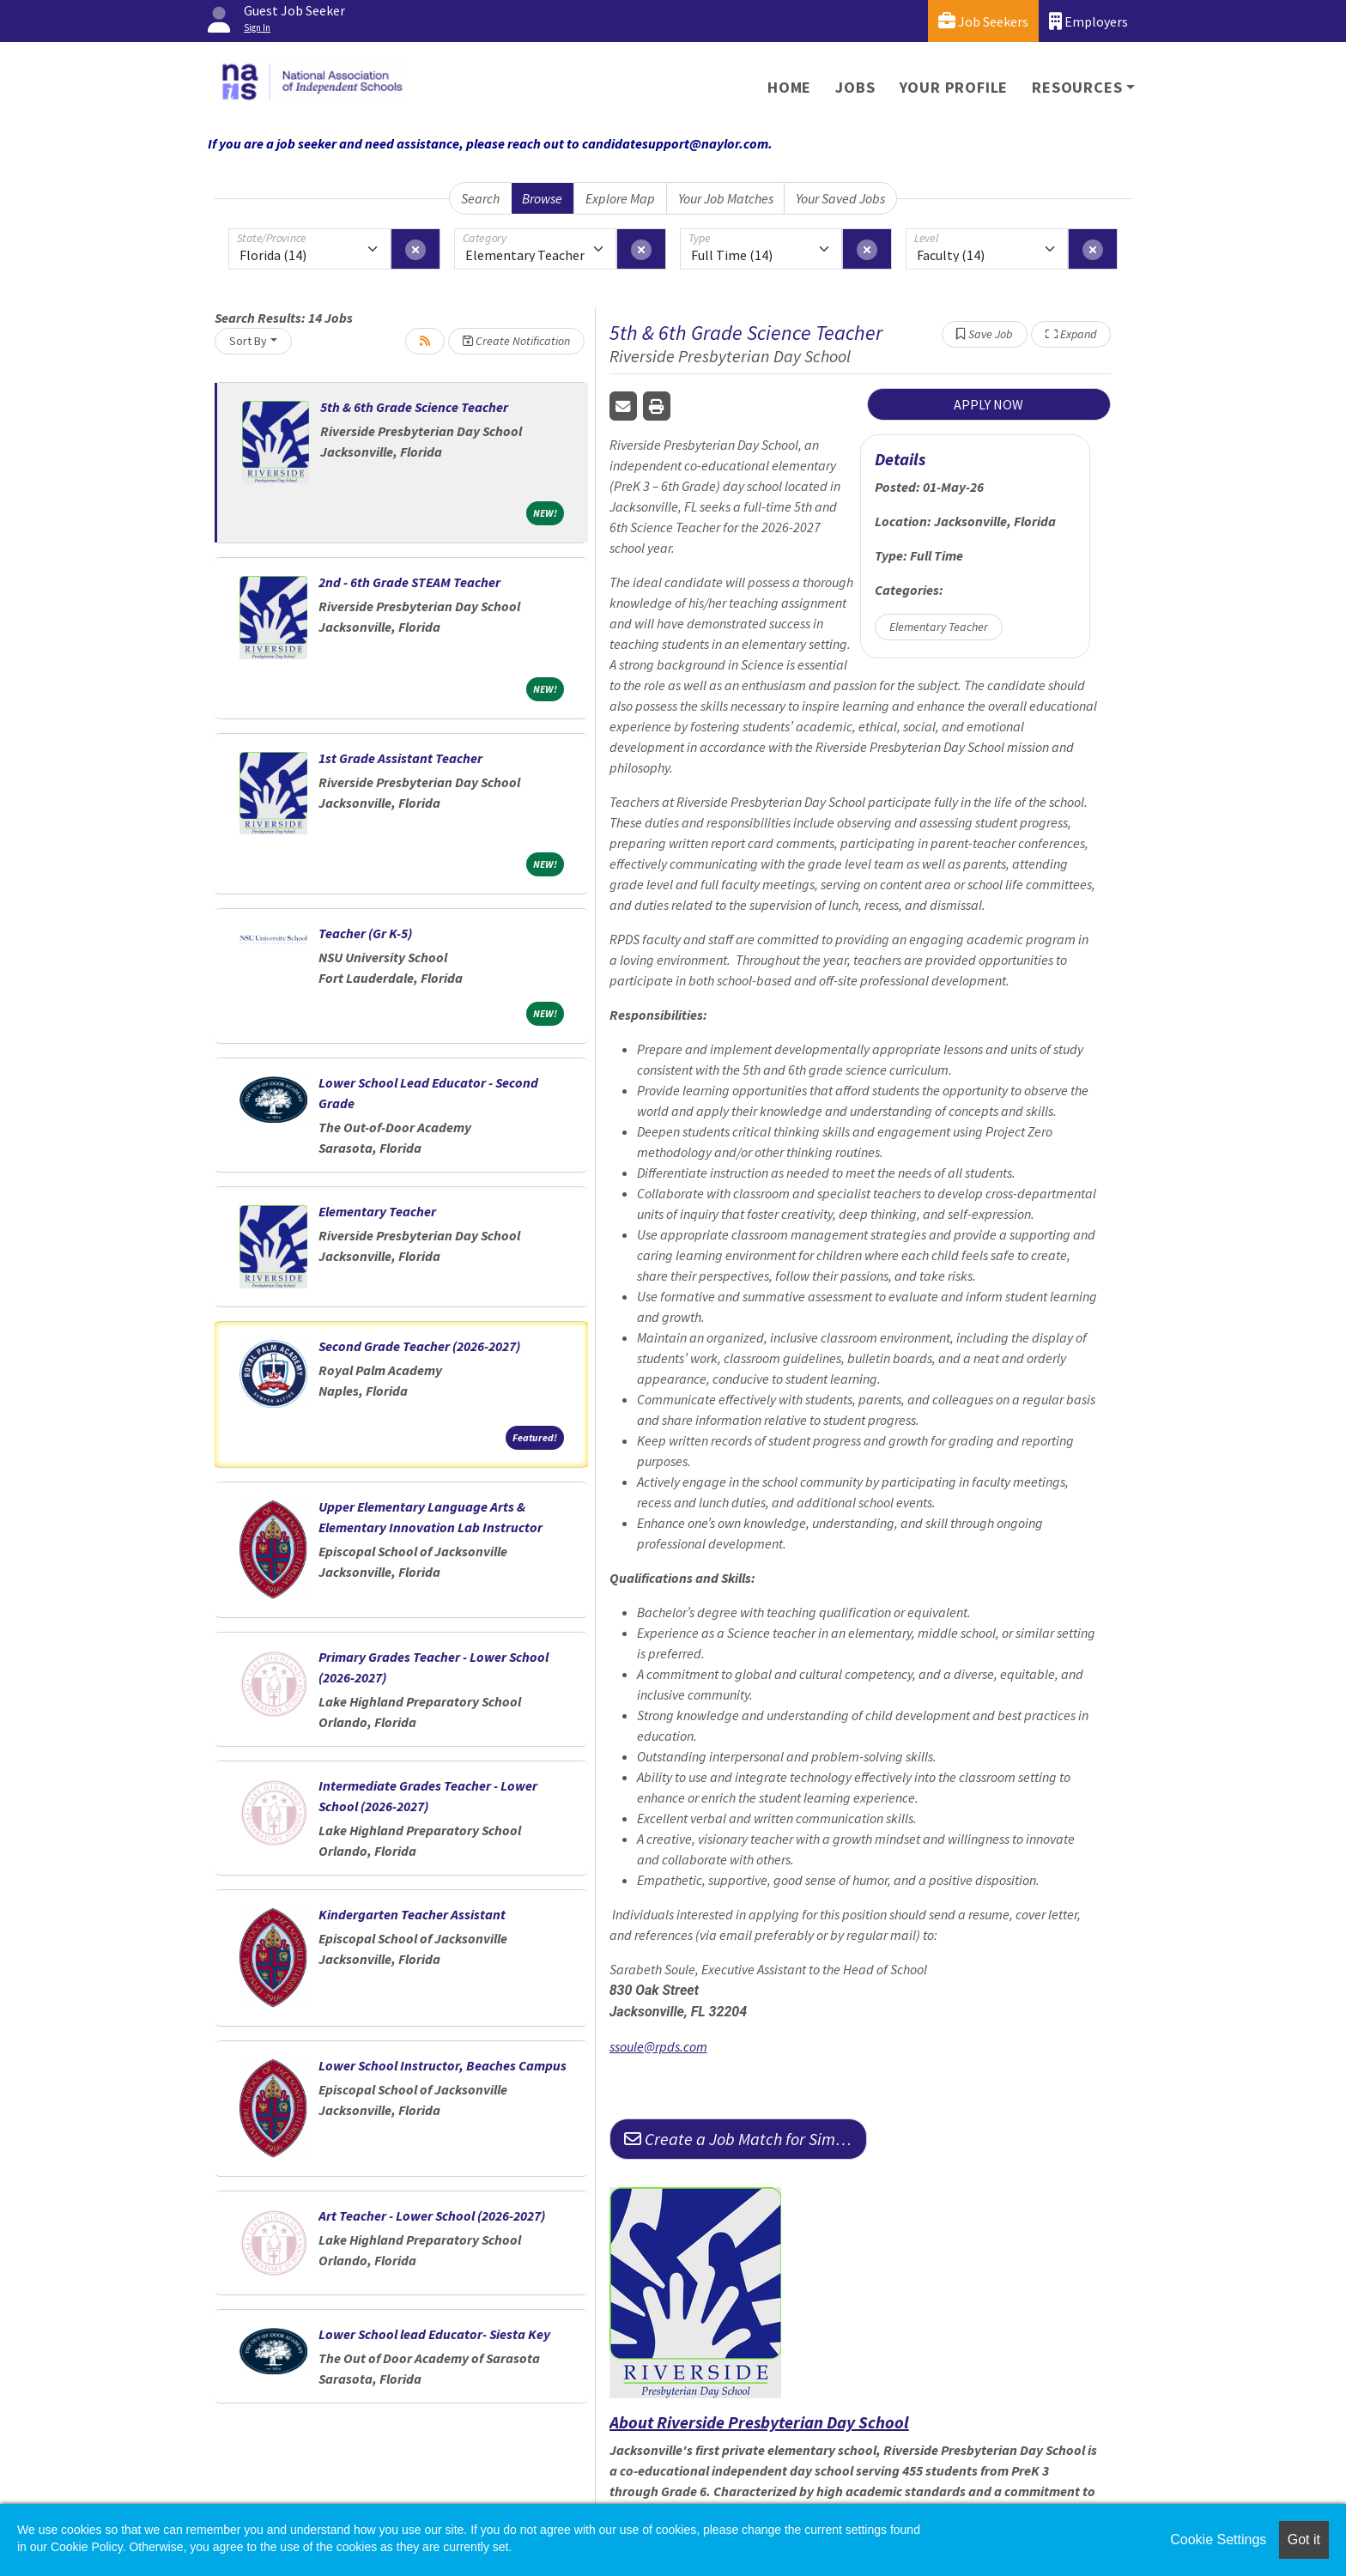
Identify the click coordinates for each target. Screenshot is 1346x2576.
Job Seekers (983, 21)
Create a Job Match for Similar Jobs (745, 2138)
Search (480, 198)
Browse (542, 198)
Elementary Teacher (377, 1211)
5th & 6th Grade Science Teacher (414, 406)
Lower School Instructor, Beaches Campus (442, 2065)
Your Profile (954, 87)
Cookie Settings (1218, 2539)
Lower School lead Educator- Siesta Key (434, 2334)
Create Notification (516, 341)
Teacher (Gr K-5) (365, 933)
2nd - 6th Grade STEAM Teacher (409, 582)
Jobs (855, 87)
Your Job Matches (725, 198)
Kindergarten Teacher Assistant (412, 1914)
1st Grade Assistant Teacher (400, 758)
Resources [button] (1077, 87)
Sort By (248, 341)
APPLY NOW (988, 404)
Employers (1088, 21)
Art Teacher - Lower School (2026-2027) (431, 2215)
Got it (1304, 2539)
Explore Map (620, 198)
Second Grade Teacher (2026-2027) (419, 1346)
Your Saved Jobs (840, 198)
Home (789, 87)
